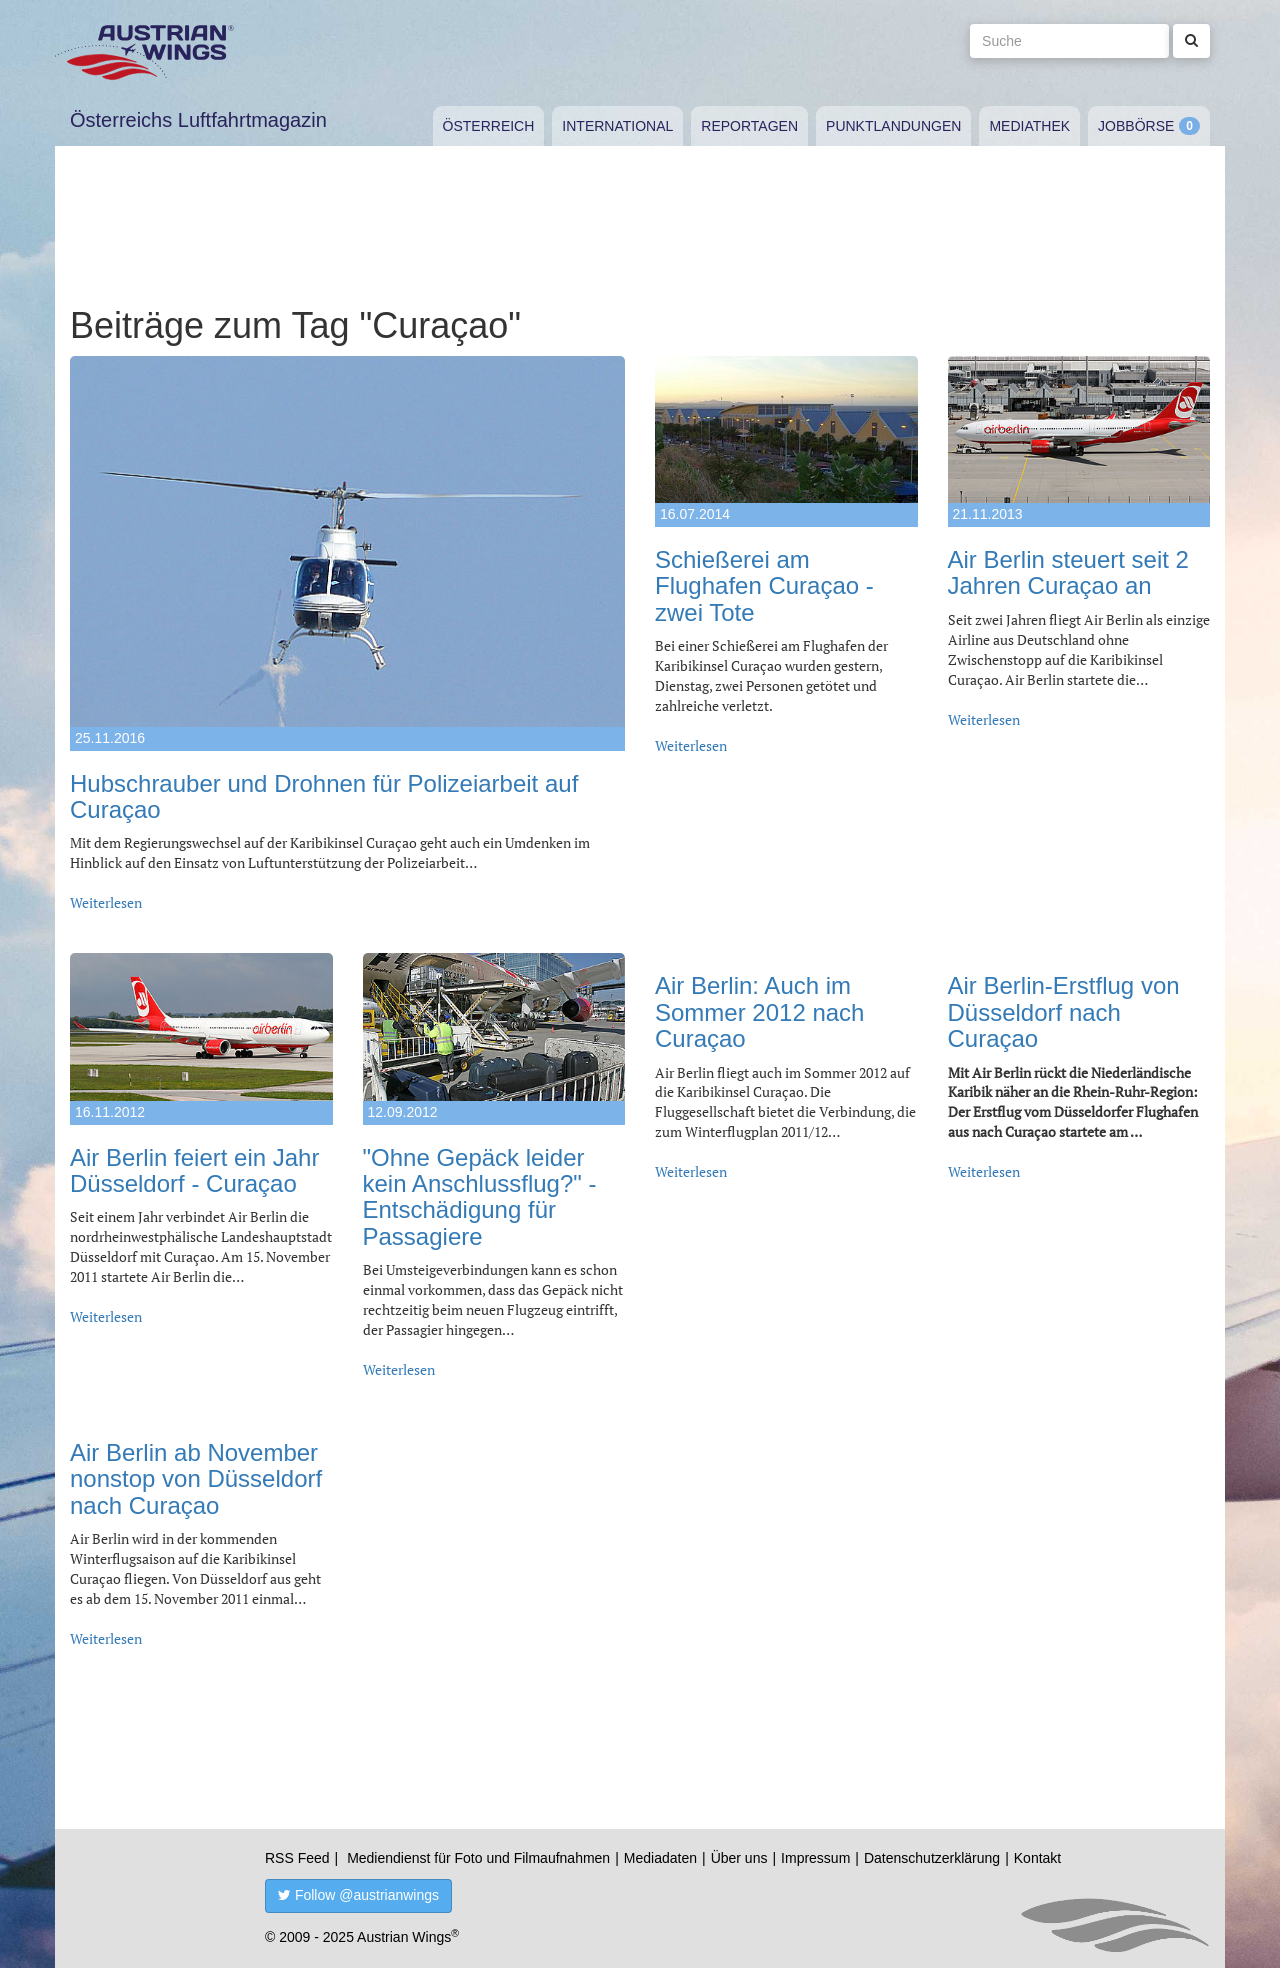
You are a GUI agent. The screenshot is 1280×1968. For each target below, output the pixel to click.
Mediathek (1029, 126)
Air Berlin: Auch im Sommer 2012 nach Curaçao (759, 1012)
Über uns (739, 1858)
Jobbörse (1136, 126)
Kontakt (1037, 1858)
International (617, 126)
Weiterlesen (106, 902)
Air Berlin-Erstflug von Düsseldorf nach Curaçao (1064, 1012)
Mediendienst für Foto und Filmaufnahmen (478, 1858)
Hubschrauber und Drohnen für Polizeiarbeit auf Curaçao (324, 796)
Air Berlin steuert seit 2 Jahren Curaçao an (1068, 572)
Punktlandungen (893, 126)
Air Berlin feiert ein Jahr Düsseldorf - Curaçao (194, 1170)
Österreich (489, 126)
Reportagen (749, 126)
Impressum (815, 1858)
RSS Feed (297, 1858)
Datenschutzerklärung (932, 1858)
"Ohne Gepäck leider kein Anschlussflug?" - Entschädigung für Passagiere (480, 1197)
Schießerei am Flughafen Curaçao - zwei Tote (764, 586)
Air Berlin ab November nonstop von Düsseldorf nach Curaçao (196, 1479)
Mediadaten (660, 1858)
